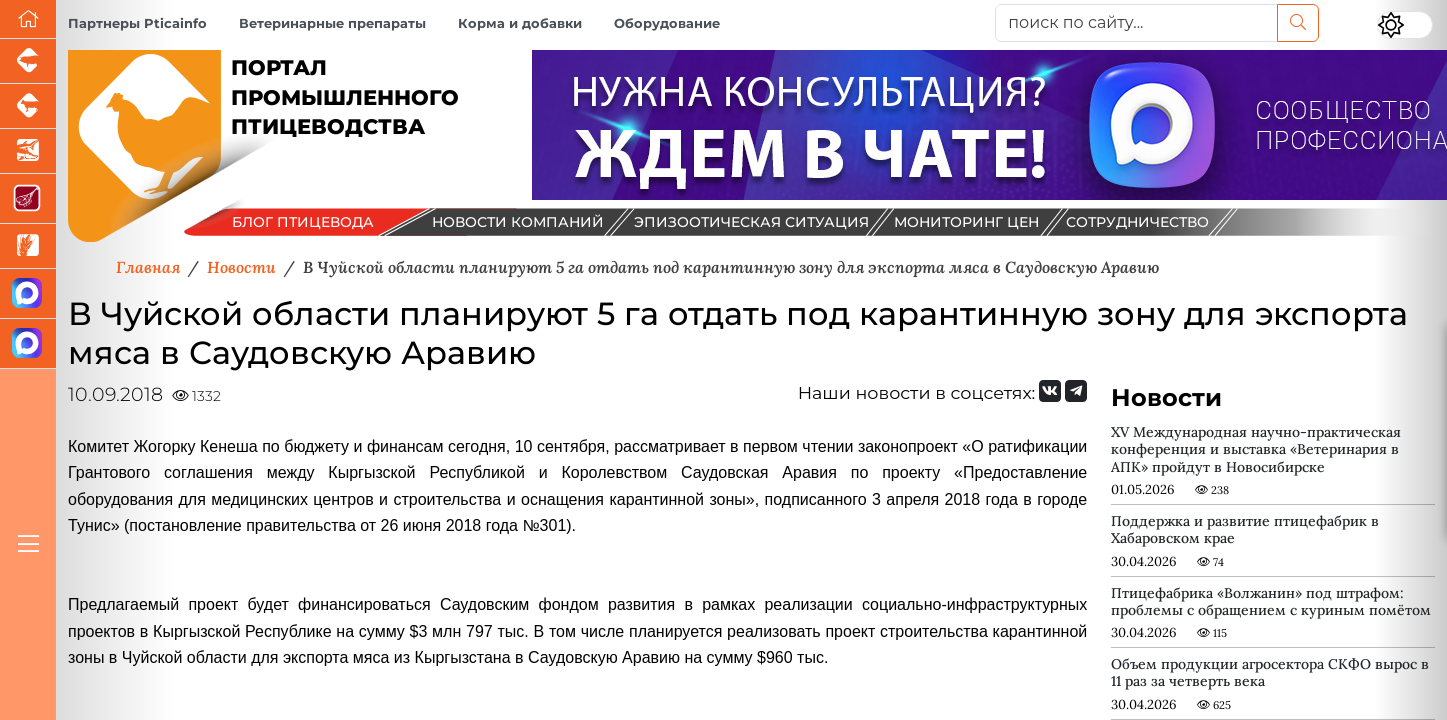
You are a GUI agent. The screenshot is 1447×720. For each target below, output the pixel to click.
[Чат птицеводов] (28, 344)
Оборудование (667, 23)
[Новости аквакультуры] (28, 151)
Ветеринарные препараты (332, 23)
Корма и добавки (520, 23)
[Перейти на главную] (28, 19)
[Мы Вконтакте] (1050, 391)
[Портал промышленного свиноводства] (28, 61)
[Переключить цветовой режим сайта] (1405, 25)
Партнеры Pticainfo (137, 23)
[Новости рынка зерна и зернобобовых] (28, 246)
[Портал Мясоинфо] (28, 199)
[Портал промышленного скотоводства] (28, 106)
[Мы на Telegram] (1076, 391)
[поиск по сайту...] (1136, 23)
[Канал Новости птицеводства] (28, 294)
